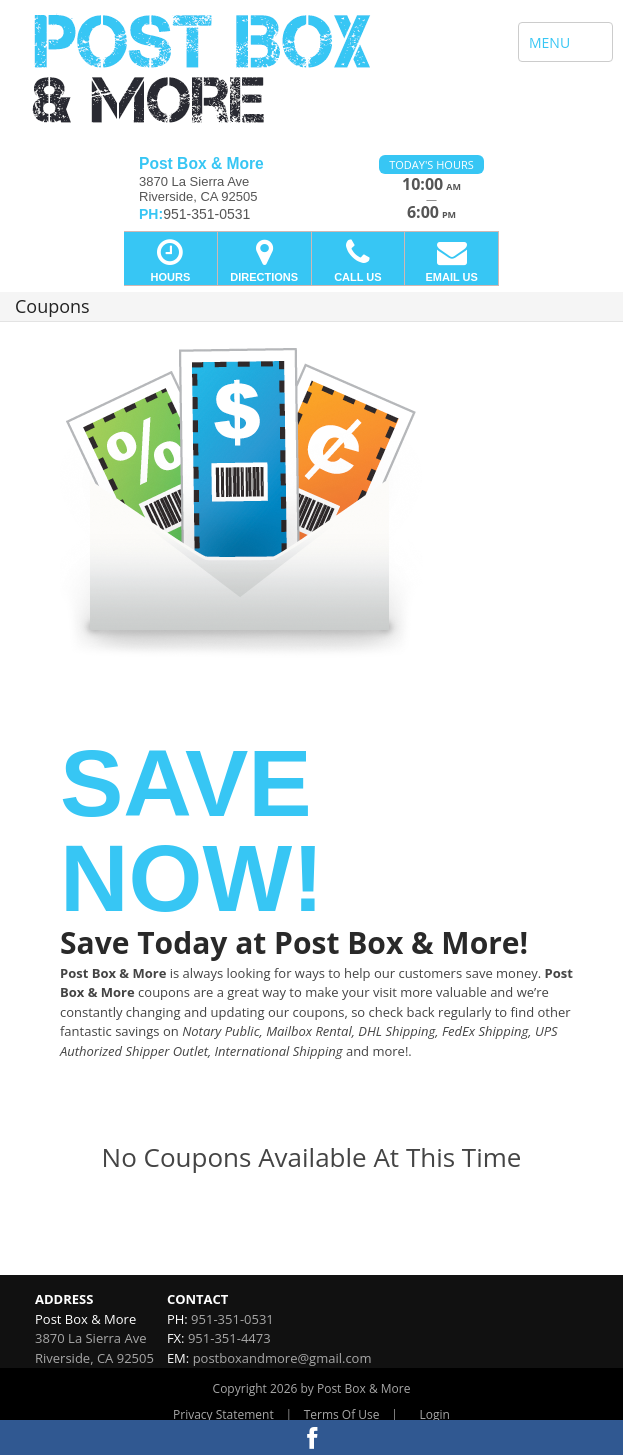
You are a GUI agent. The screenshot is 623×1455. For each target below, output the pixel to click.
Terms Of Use (342, 1414)
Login (435, 1414)
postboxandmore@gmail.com (282, 1358)
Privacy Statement (223, 1414)
